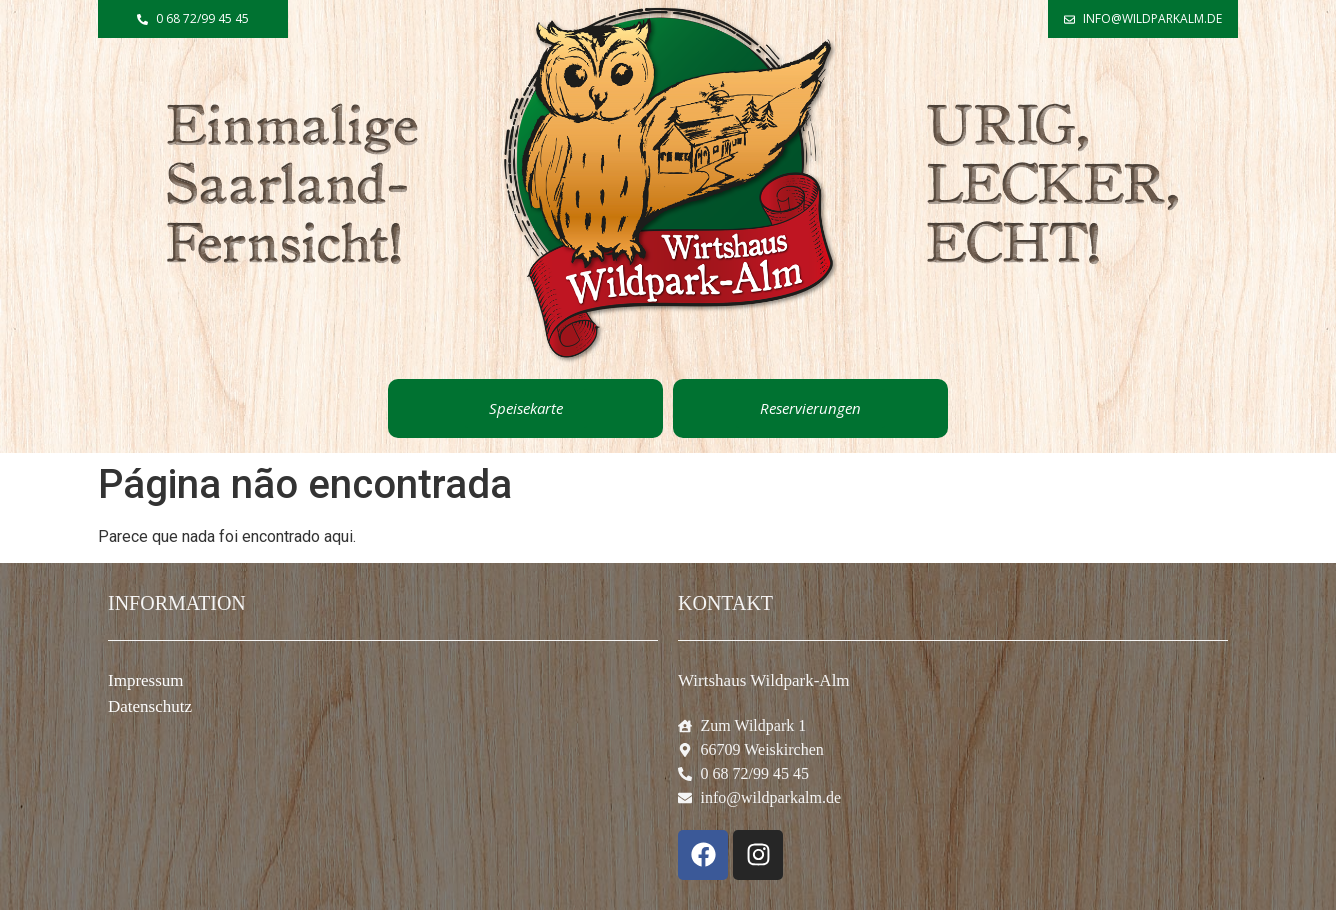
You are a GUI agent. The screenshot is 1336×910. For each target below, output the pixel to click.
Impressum (146, 680)
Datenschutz (150, 706)
